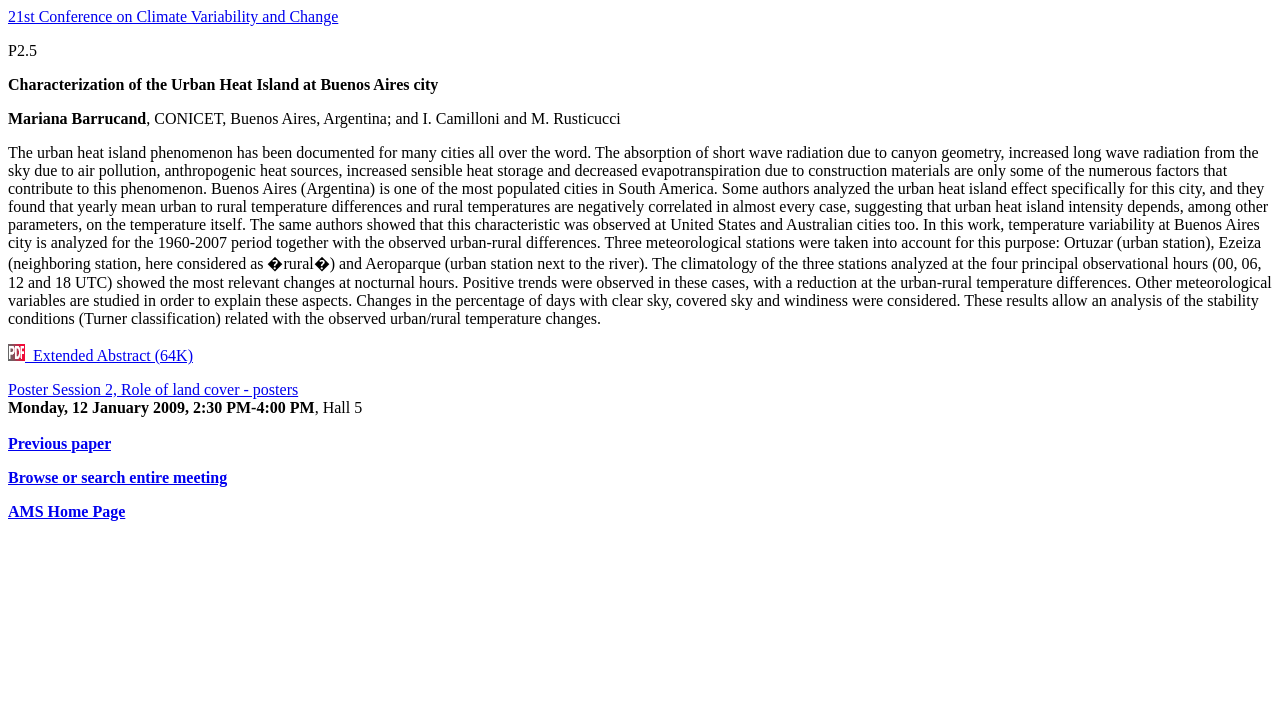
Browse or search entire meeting (117, 477)
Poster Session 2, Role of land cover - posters (153, 389)
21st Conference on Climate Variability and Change (173, 16)
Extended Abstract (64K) (100, 355)
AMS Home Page (66, 511)
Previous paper (59, 443)
